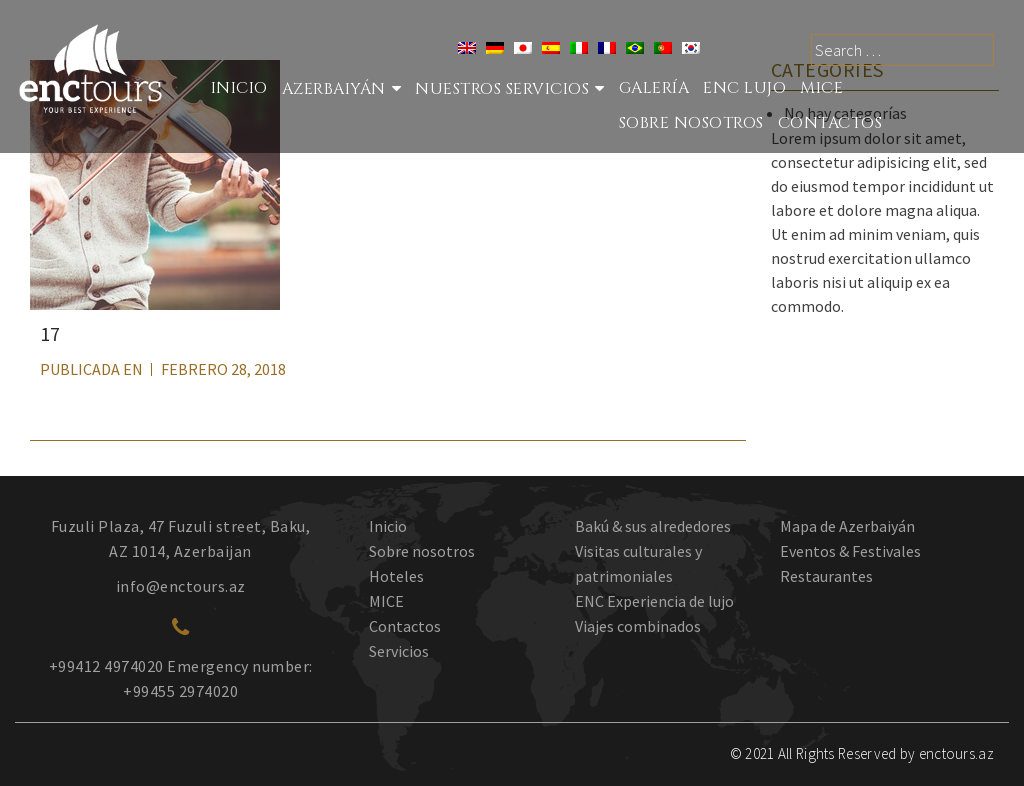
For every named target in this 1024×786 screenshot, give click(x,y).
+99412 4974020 (106, 666)
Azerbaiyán (334, 89)
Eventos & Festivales (850, 551)
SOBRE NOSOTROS (691, 123)
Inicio (239, 88)
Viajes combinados (638, 626)
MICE (821, 88)
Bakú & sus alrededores (653, 526)
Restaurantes (826, 576)
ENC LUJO (744, 88)
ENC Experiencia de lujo (654, 601)
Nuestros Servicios (502, 89)
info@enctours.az (181, 586)
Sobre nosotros (422, 551)
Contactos (830, 123)
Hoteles (396, 576)
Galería (654, 88)
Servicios (399, 651)
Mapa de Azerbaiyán (847, 526)
